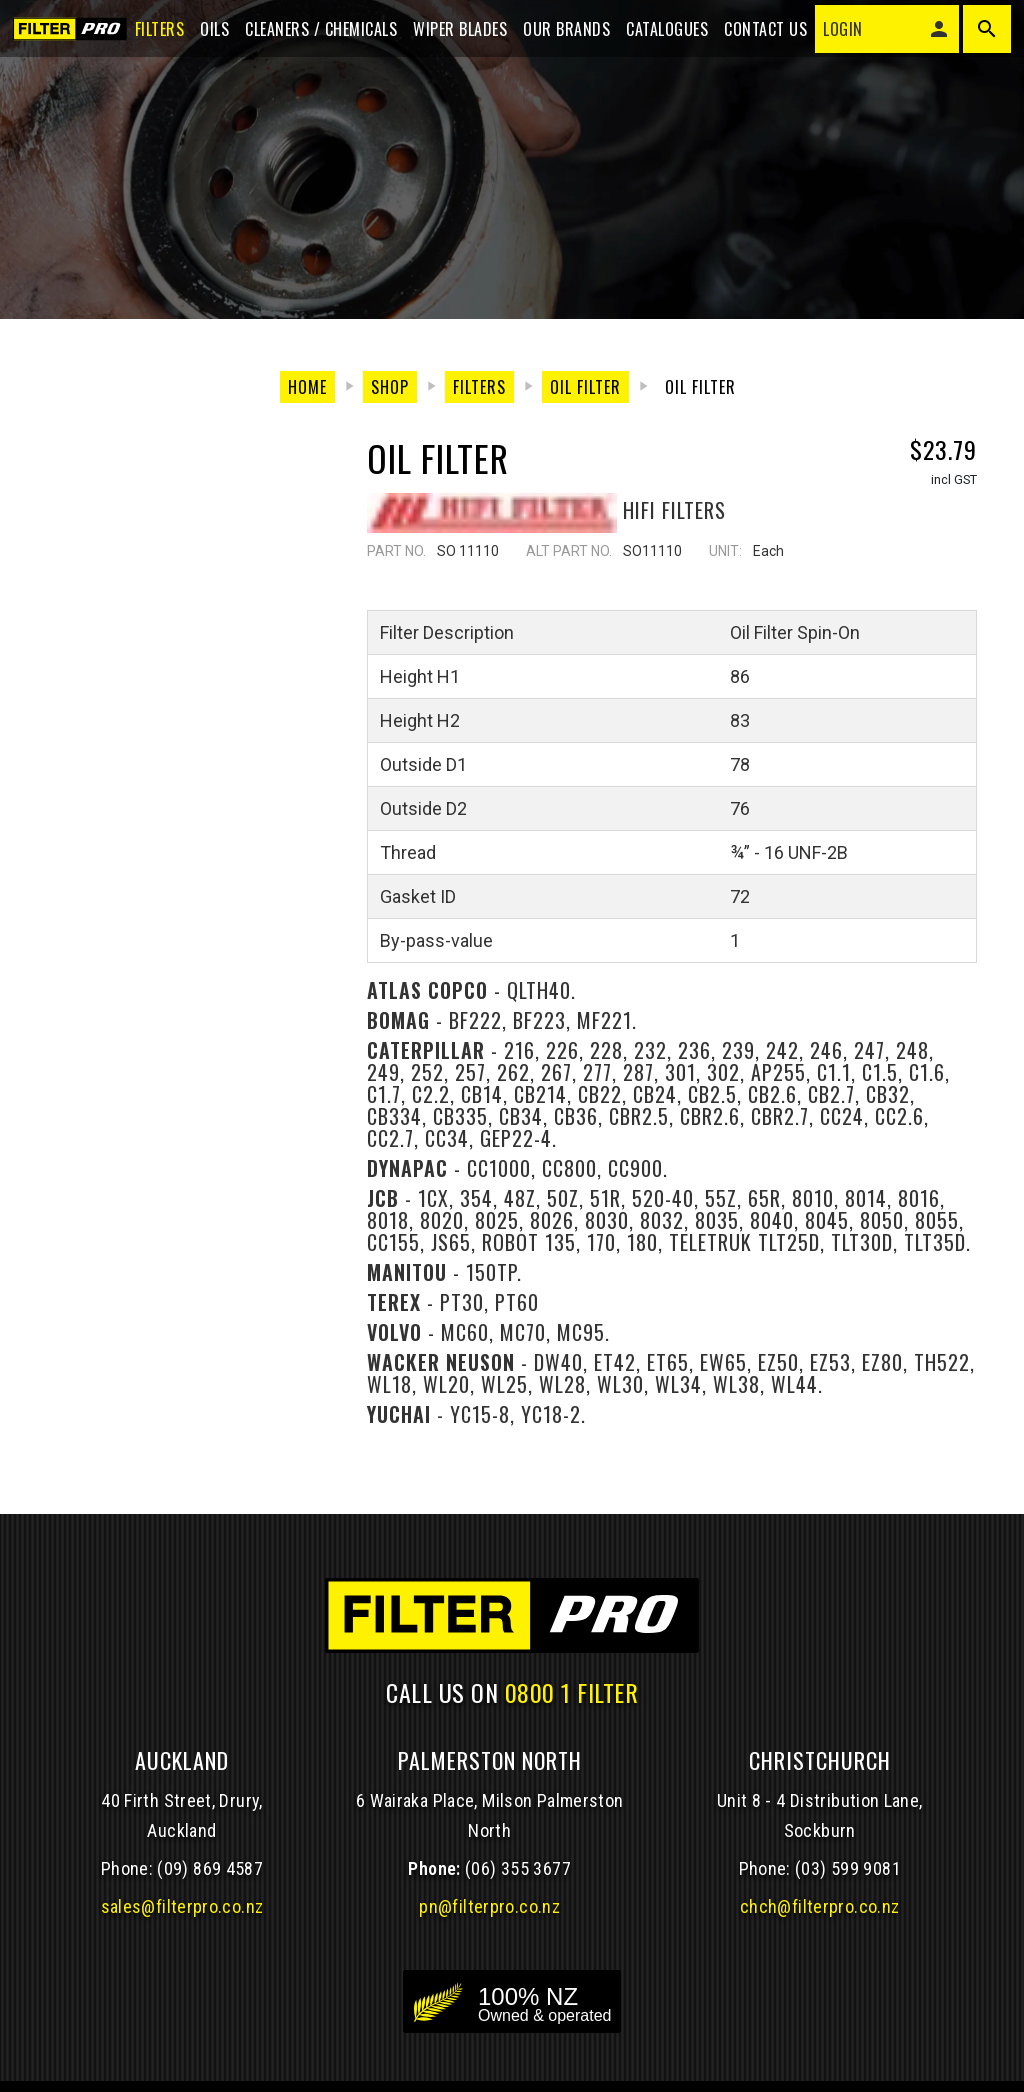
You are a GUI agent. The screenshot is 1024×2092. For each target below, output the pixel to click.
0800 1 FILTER (572, 1693)
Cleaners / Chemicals (315, 32)
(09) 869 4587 (210, 1870)
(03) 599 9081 (848, 1870)
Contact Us (759, 32)
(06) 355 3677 (518, 1870)
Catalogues (661, 32)
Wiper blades (454, 32)
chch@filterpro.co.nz (819, 1908)
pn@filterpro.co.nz (489, 1908)
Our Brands (560, 32)
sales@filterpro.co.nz (182, 1908)
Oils (208, 32)
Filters (153, 32)
